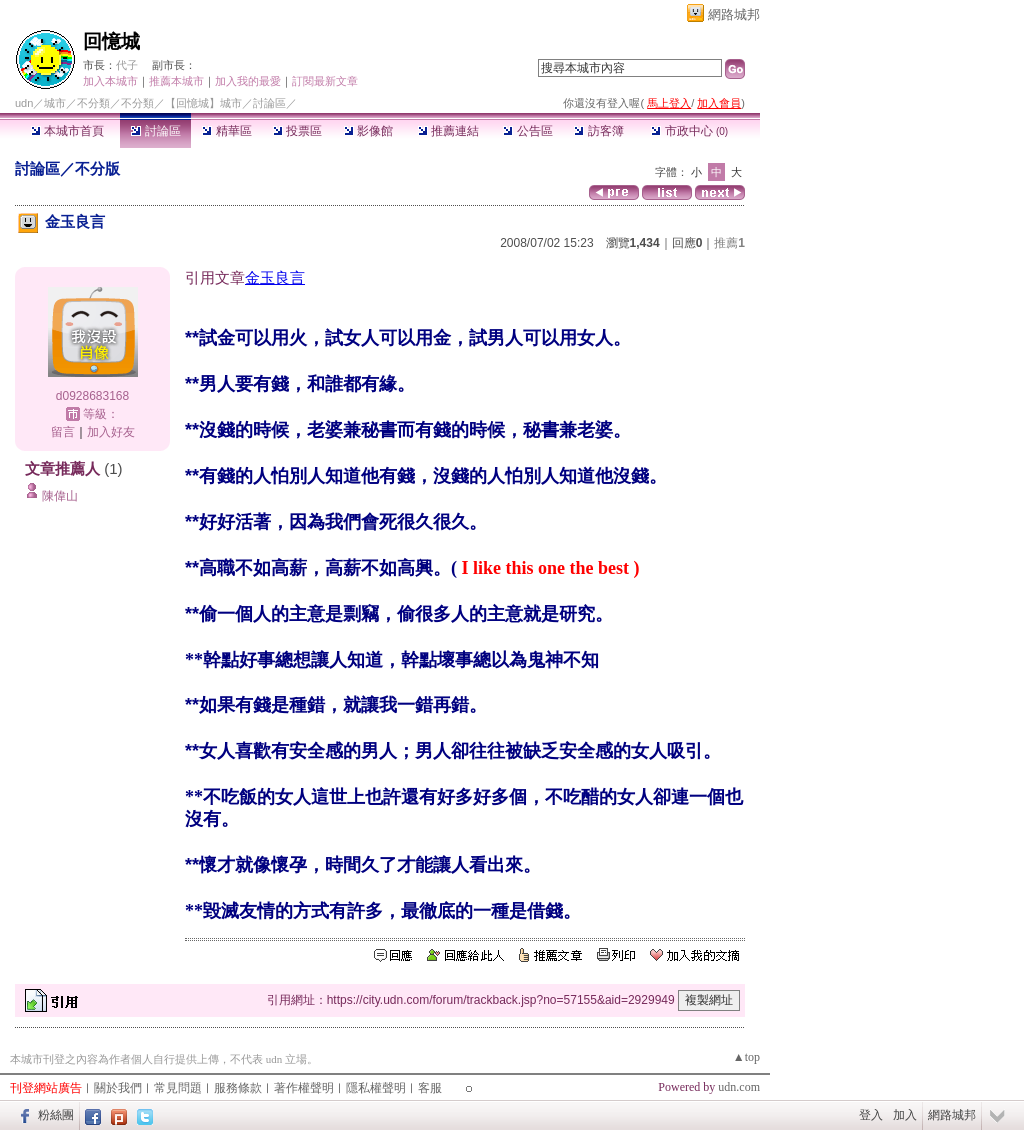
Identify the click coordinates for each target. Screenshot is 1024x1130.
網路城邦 (734, 14)
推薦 (729, 243)
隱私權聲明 (376, 1088)
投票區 (297, 131)
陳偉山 (60, 496)
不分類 (93, 103)
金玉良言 (275, 277)
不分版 (97, 168)
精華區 (226, 131)
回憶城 (111, 41)
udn (24, 103)
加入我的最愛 (248, 81)
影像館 (368, 131)
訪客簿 (598, 131)
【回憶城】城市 (203, 103)
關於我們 (118, 1088)
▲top (746, 1057)
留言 (63, 432)
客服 (430, 1088)
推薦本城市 (176, 81)
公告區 (527, 131)
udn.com (739, 1087)
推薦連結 (448, 131)
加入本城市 (110, 81)
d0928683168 (92, 396)
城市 (55, 103)
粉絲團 (56, 1115)
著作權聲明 (304, 1088)
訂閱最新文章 (325, 81)
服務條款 (238, 1088)
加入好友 (111, 432)
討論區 (155, 131)
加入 (905, 1115)
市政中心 (689, 131)
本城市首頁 (67, 131)
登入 (871, 1115)
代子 (127, 65)
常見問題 (178, 1088)
